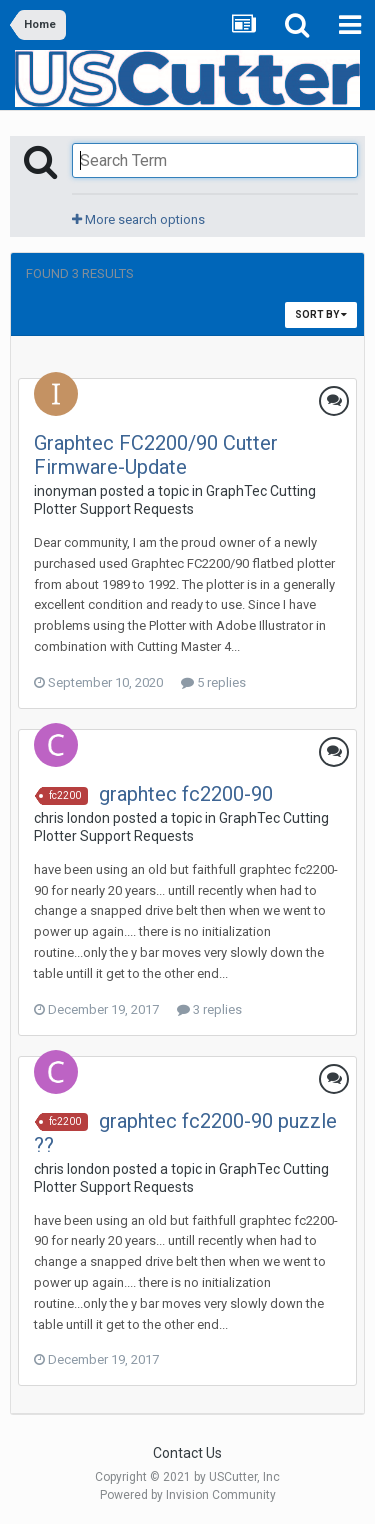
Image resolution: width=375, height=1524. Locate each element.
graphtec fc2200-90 (186, 794)
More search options (138, 219)
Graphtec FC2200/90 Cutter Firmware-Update (156, 455)
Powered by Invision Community (188, 1495)
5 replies (213, 682)
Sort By (321, 314)
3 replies (209, 1009)
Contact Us (187, 1453)
